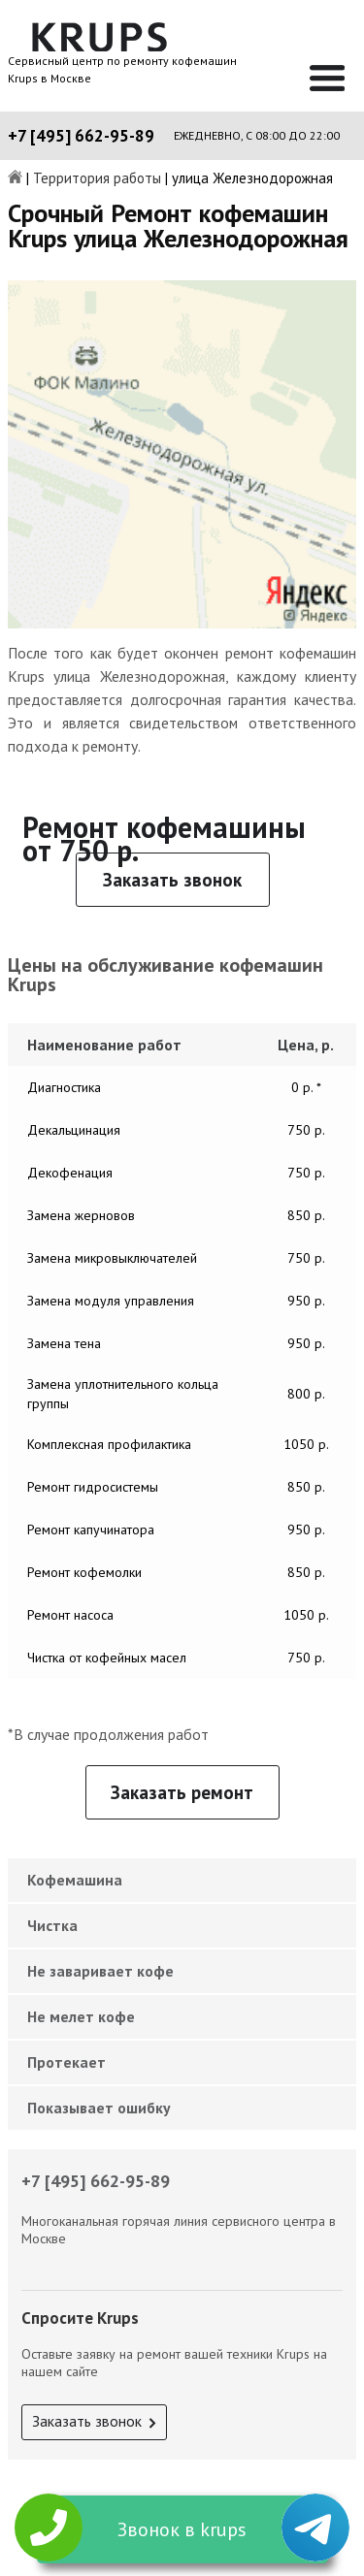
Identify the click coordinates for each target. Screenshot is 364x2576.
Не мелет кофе (81, 2016)
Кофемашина (74, 1879)
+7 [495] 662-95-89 (81, 135)
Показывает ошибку (99, 2107)
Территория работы (97, 179)
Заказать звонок (172, 879)
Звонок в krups (182, 2529)
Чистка (52, 1925)
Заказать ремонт (182, 1792)
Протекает (66, 2062)
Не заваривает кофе (100, 1970)
